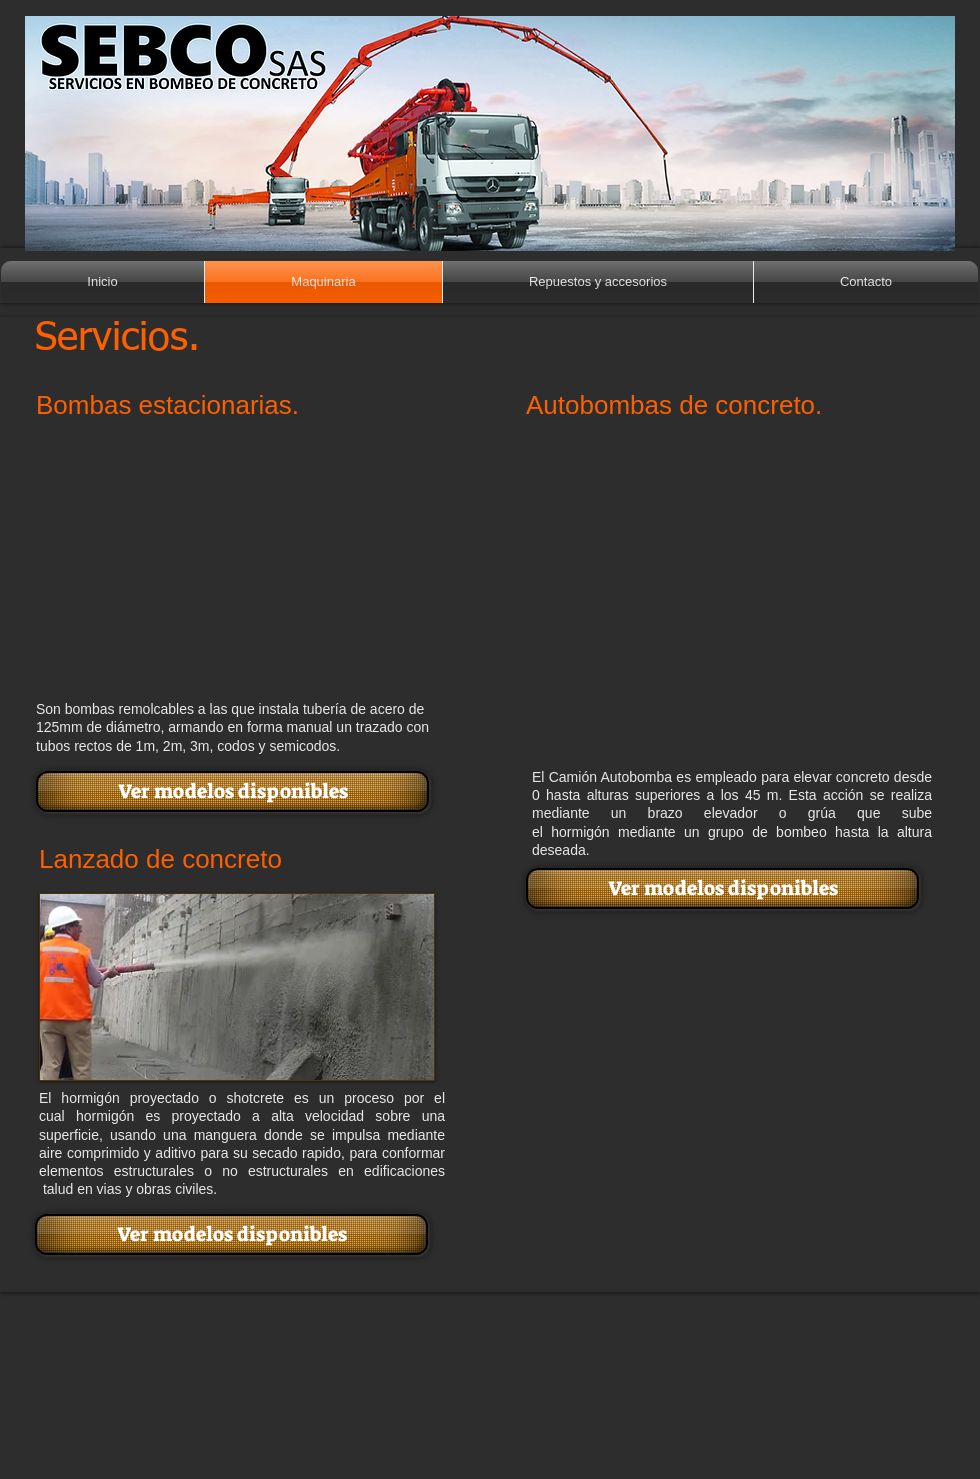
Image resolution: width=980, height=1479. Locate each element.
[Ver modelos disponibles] (232, 791)
